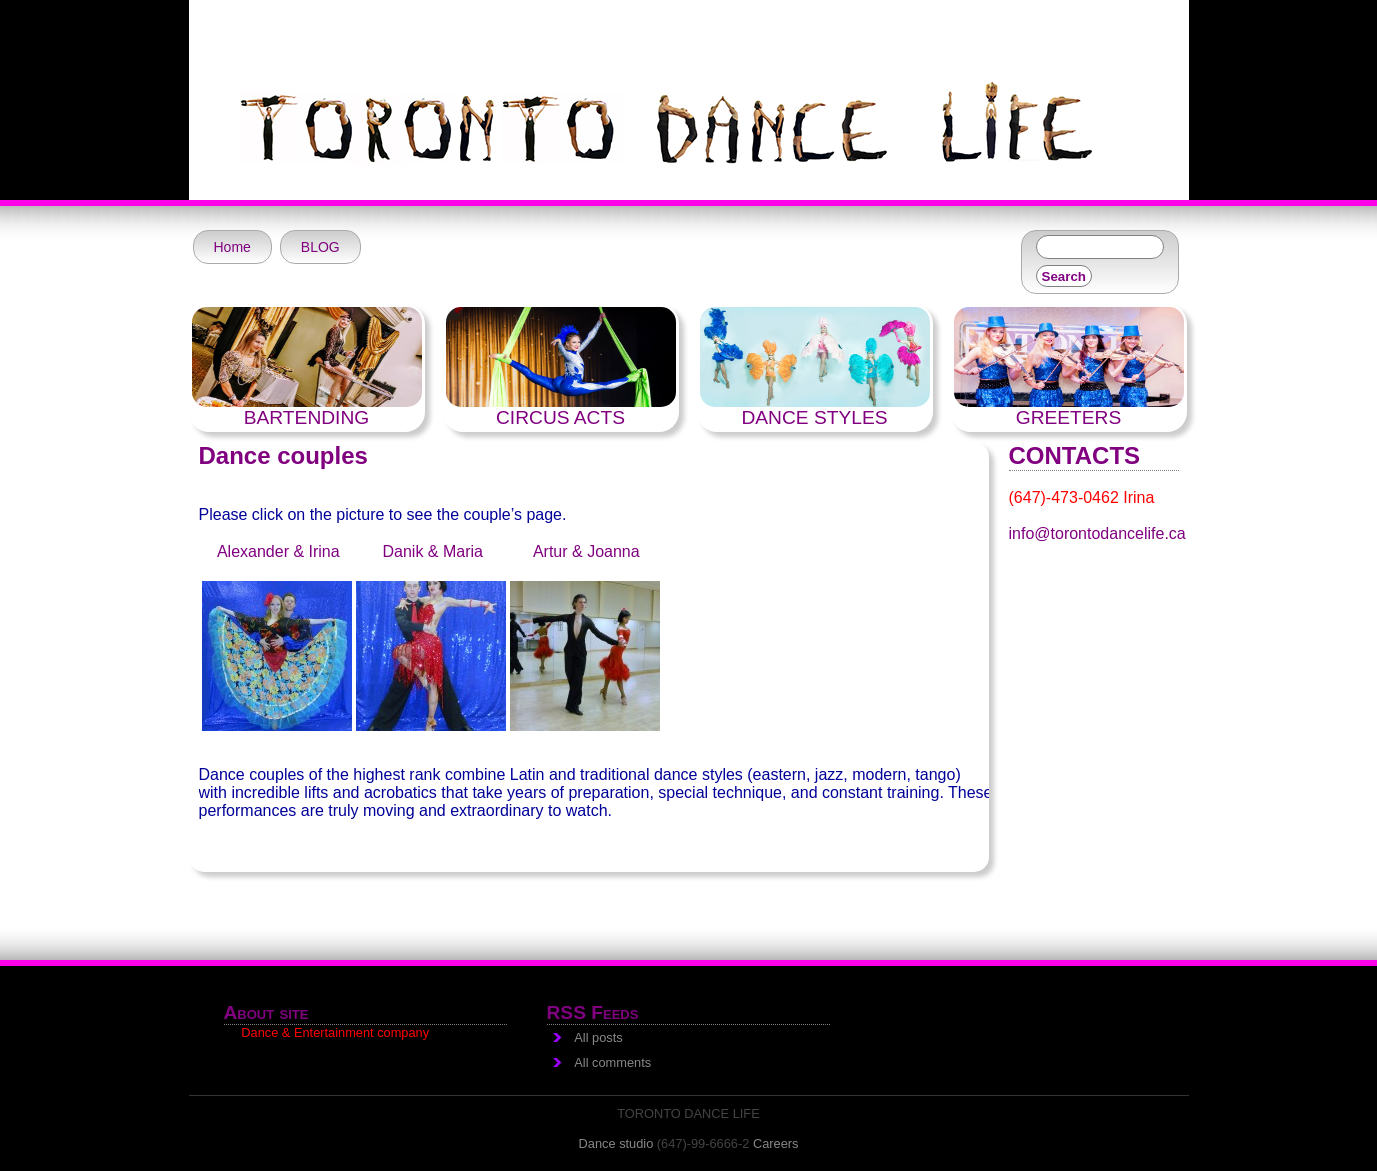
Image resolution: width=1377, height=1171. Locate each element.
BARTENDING (306, 417)
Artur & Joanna (586, 551)
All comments (612, 1062)
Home (232, 247)
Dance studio (616, 1143)
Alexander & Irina (278, 551)
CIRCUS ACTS (560, 417)
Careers (776, 1143)
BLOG (320, 247)
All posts (598, 1037)
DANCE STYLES (814, 417)
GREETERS (1069, 417)
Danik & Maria (430, 551)
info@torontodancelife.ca (1097, 533)
